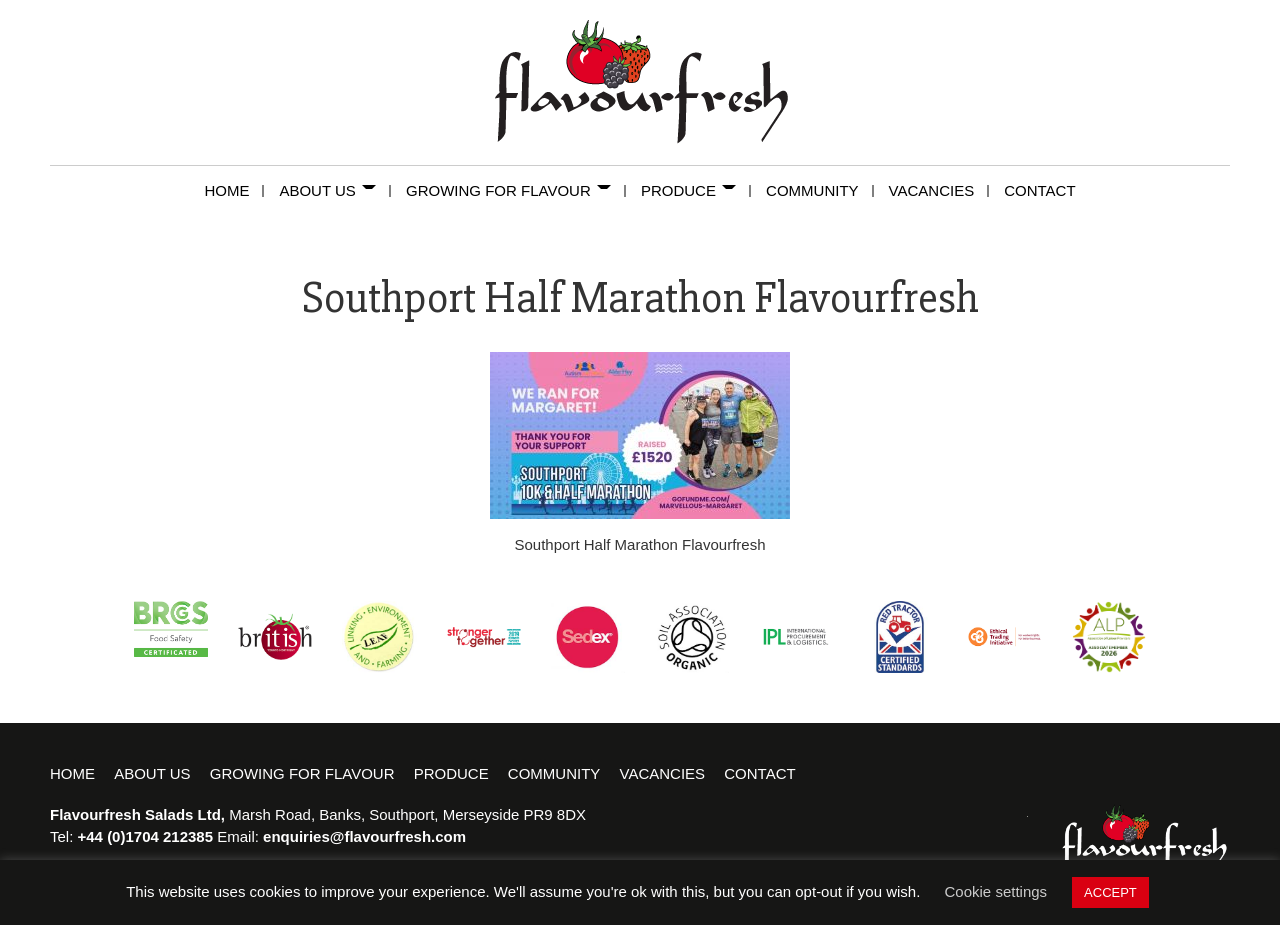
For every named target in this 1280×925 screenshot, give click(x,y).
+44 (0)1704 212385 (146, 836)
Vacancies (939, 190)
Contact (1039, 190)
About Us (335, 190)
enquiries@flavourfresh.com (364, 836)
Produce (696, 190)
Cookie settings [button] (996, 891)
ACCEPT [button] (1110, 892)
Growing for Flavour (516, 190)
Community (820, 190)
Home (234, 190)
